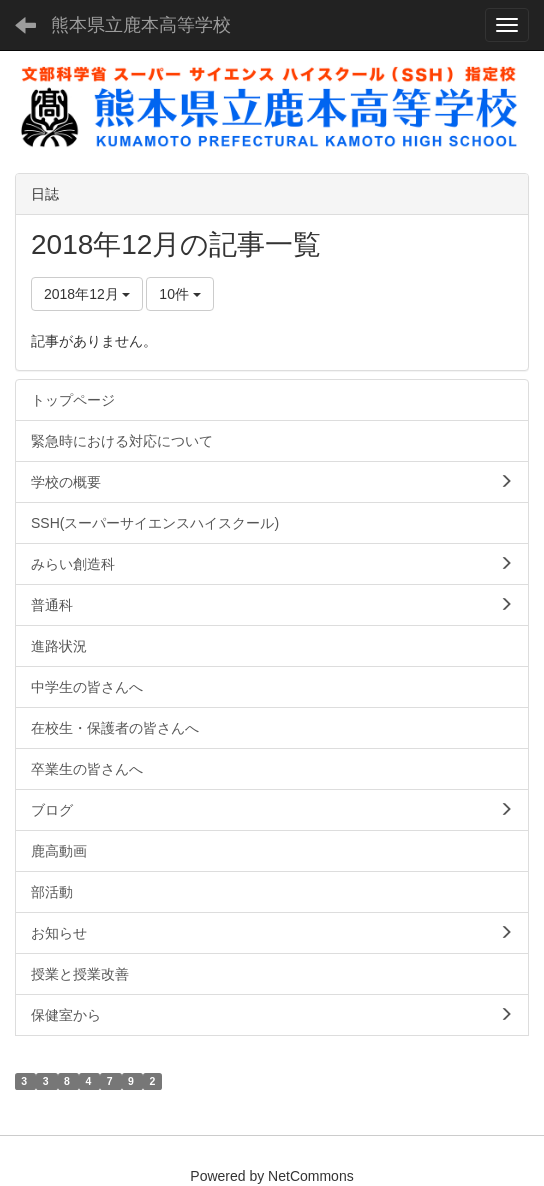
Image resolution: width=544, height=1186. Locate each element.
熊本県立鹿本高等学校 (141, 25)
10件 (179, 294)
